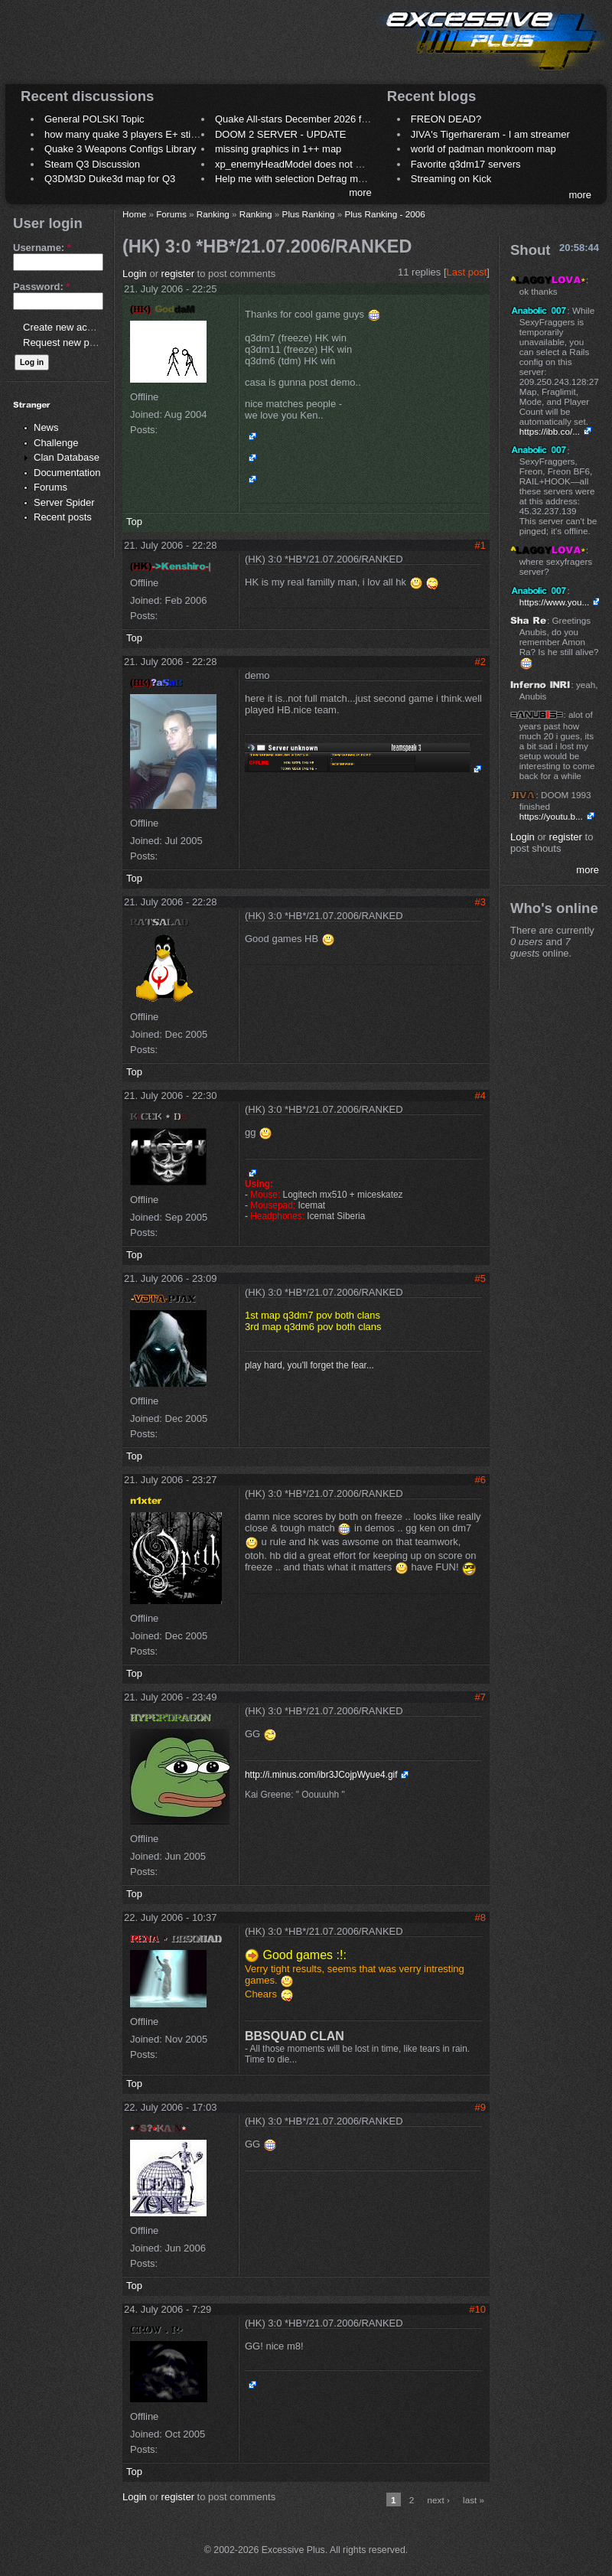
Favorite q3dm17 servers (466, 164)
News (46, 427)
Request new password (74, 342)
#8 (480, 1917)
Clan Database (66, 457)
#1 (480, 545)
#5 (480, 1278)
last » (473, 2500)
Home (134, 214)
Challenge (56, 442)
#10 (477, 2309)
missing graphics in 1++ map (278, 149)
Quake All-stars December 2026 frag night (307, 119)
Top (134, 521)
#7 (480, 1697)
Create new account (67, 327)
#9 (480, 2107)
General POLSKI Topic (94, 119)
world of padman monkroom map (483, 149)
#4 (480, 1095)
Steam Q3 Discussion (92, 164)
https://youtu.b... (551, 816)
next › (439, 2500)
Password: (41, 286)
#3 (480, 902)
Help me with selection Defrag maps (294, 178)
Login (134, 273)
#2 (480, 661)
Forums (50, 487)
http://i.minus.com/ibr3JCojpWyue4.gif (321, 1774)
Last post (467, 272)
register (177, 273)
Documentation (67, 472)
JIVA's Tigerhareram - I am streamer (490, 134)
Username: (42, 247)
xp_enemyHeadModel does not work (295, 164)
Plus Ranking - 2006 (384, 214)
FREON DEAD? (446, 119)
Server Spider (64, 502)
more (360, 192)
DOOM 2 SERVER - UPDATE (280, 134)
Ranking (213, 214)
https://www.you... (554, 602)
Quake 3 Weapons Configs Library (120, 149)
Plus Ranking (308, 214)
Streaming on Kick (451, 178)
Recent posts (63, 517)
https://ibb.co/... (549, 431)
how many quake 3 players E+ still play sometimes (155, 134)
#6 (480, 1479)
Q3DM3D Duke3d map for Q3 (109, 178)
